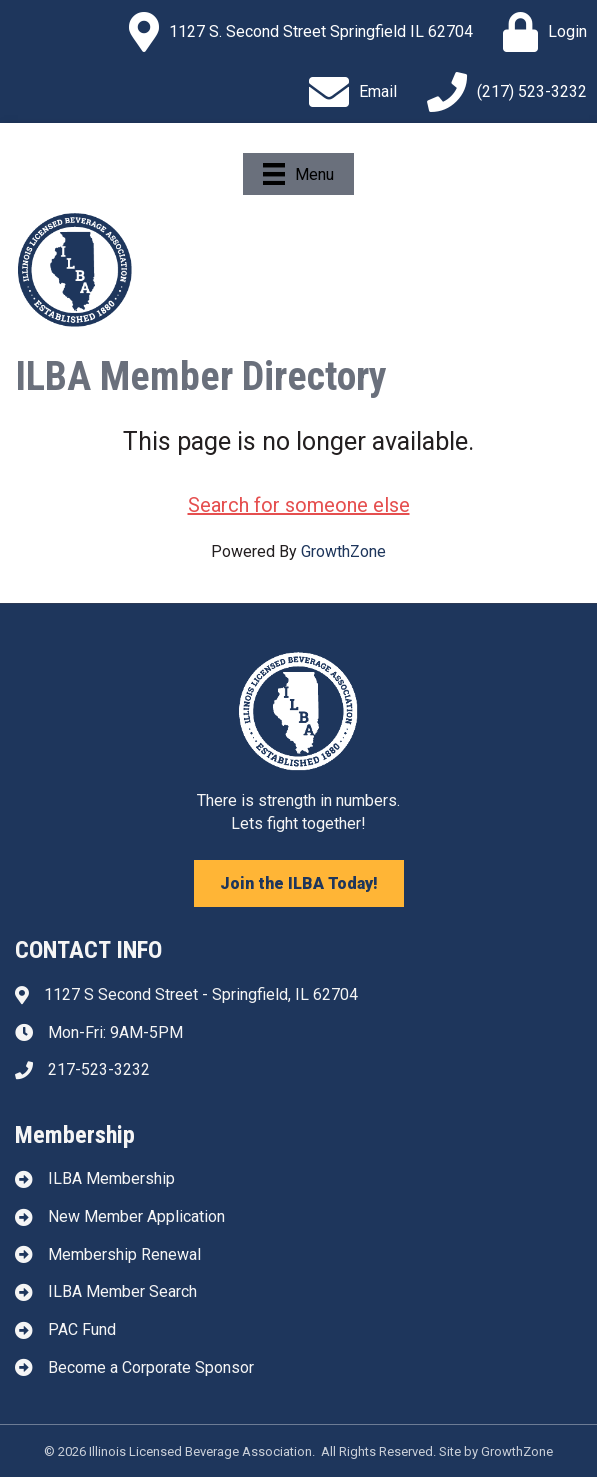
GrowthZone (343, 551)
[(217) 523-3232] (502, 92)
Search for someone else (299, 505)
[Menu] (298, 174)
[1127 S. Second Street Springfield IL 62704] (296, 32)
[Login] (540, 32)
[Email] (348, 92)
